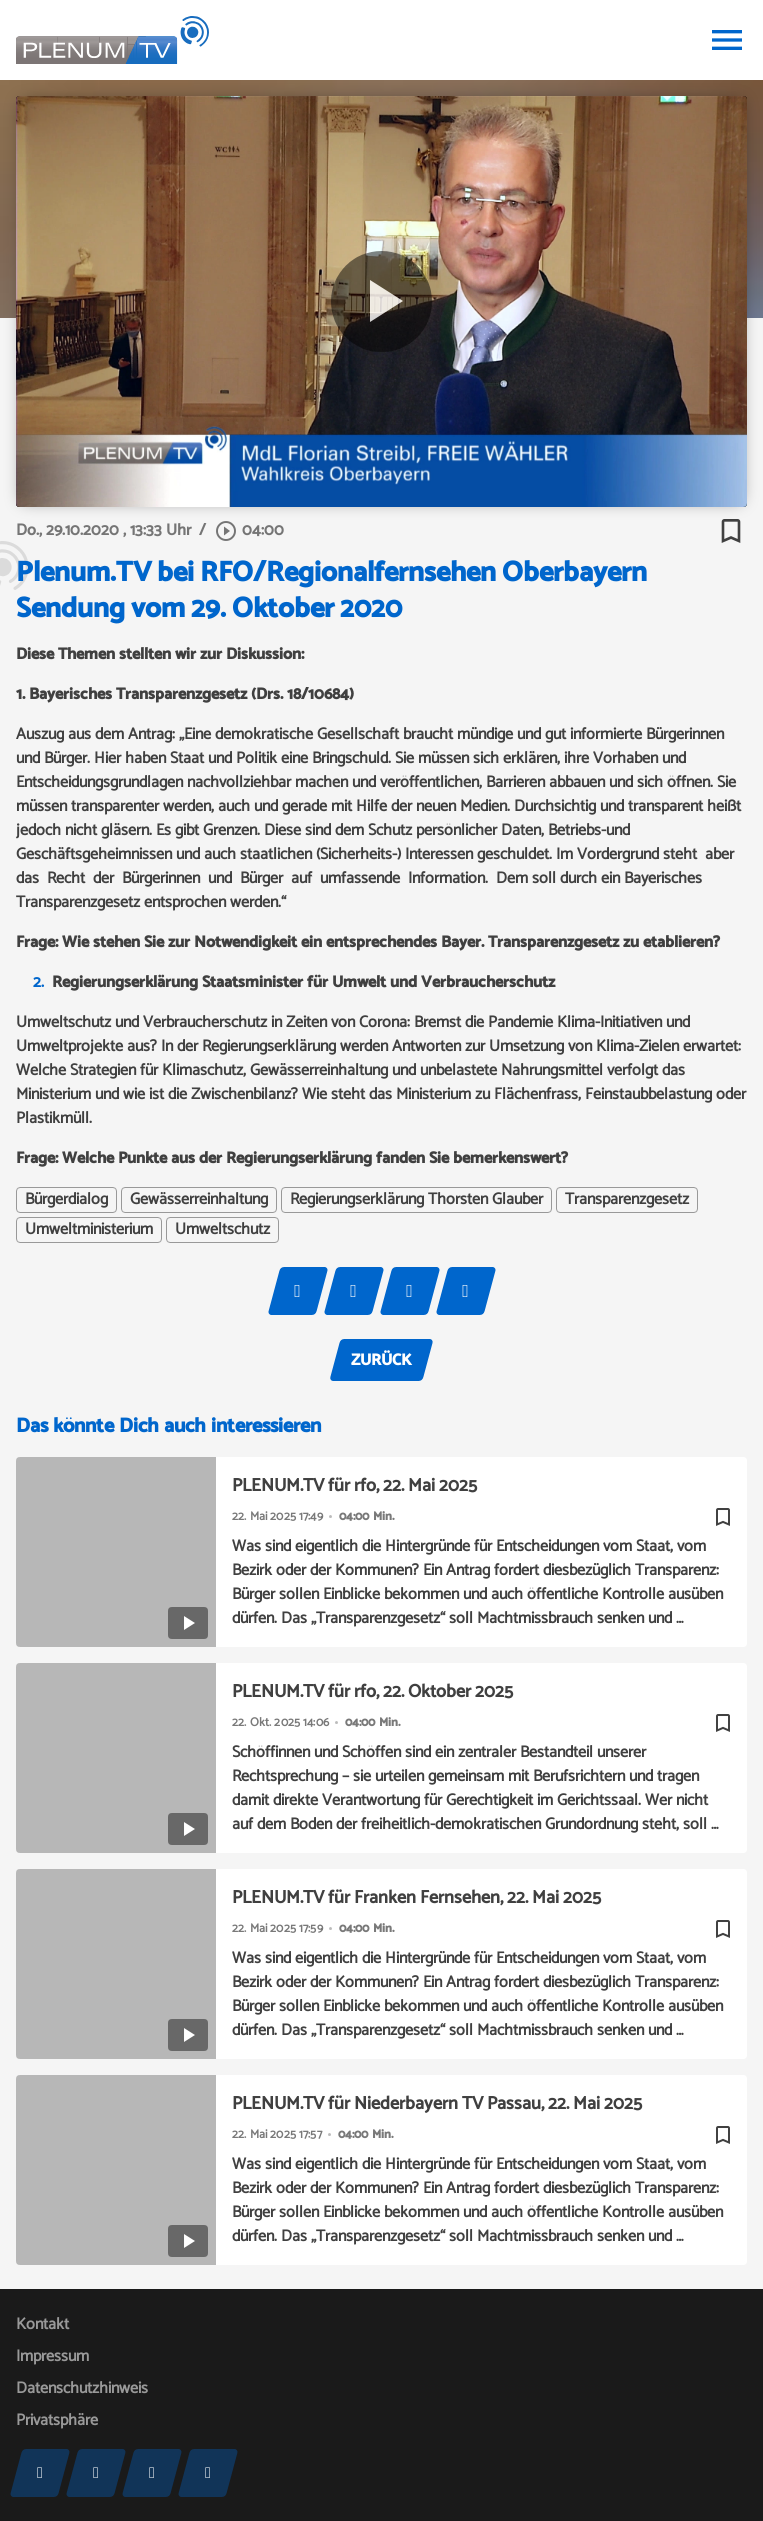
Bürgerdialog (66, 1200)
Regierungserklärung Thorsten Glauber (416, 1200)
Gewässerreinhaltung (199, 1200)
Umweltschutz (222, 1230)
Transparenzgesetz (627, 1200)
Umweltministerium (89, 1230)
